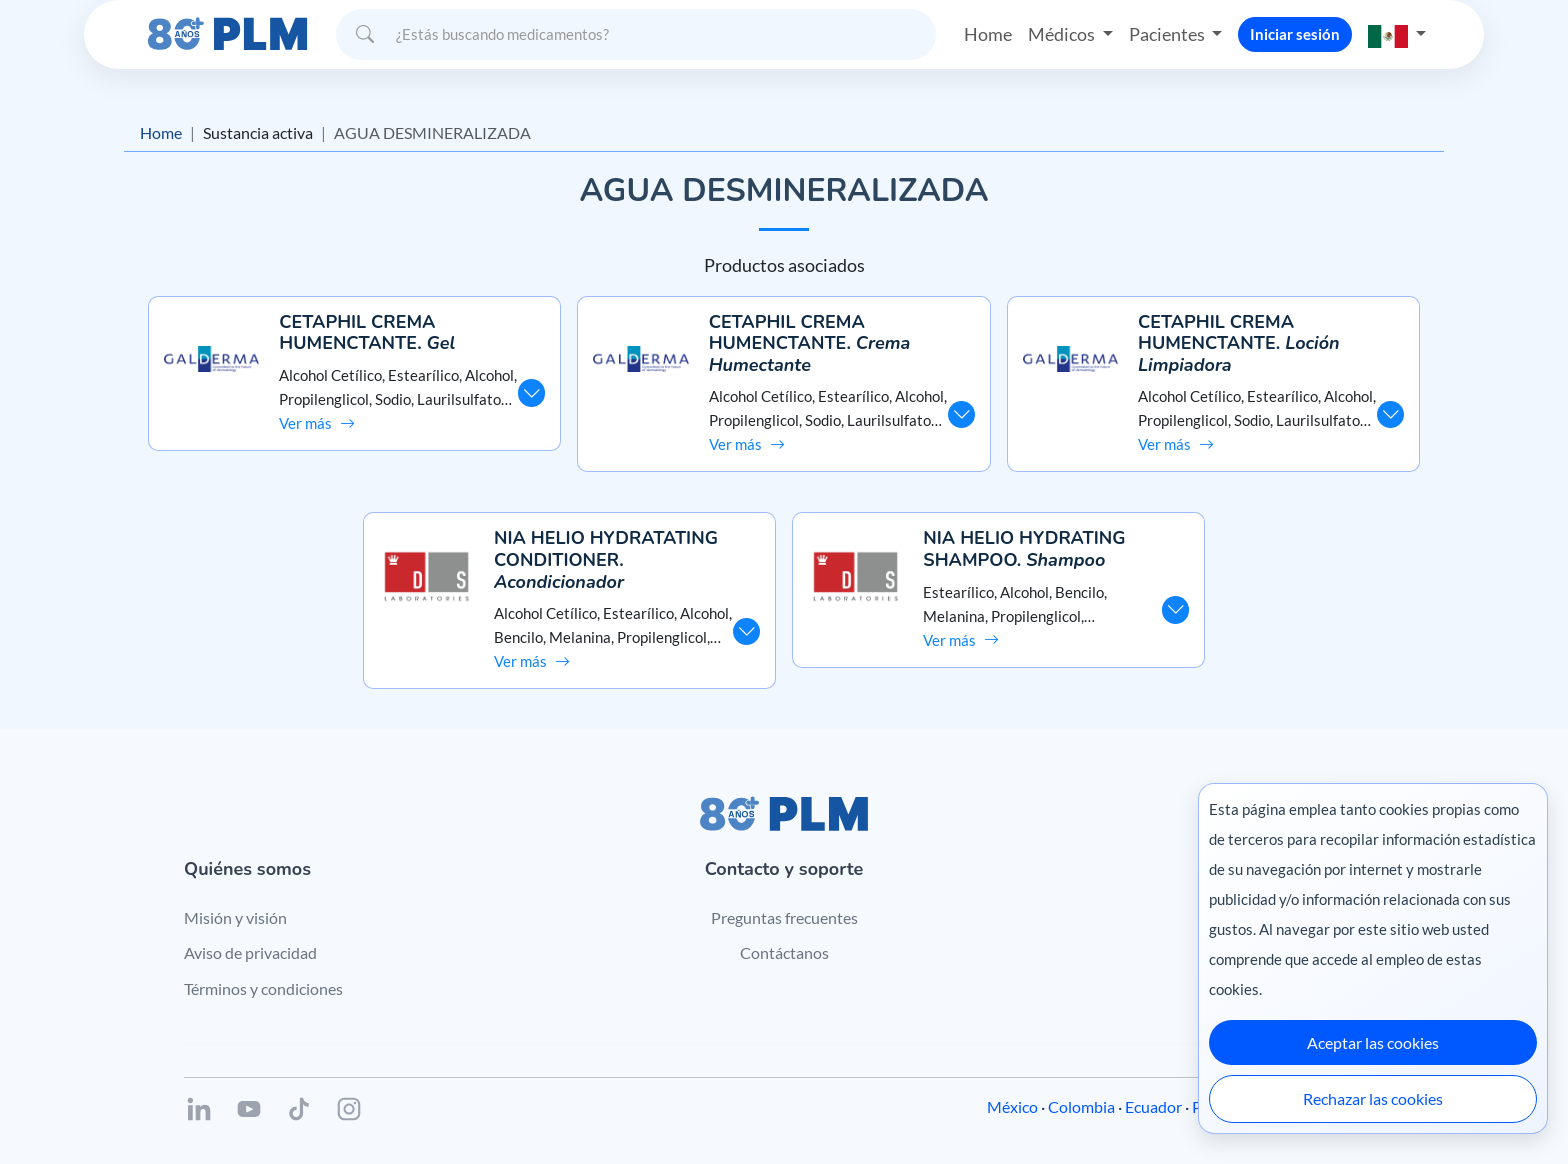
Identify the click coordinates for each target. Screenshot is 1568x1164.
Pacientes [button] (1168, 34)
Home (988, 34)
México (1012, 1106)
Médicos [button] (1063, 34)
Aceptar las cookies (1373, 1042)
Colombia (1081, 1106)
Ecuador (1153, 1106)
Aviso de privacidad (250, 952)
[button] (1397, 34)
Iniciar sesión (1295, 34)
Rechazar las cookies (1373, 1098)
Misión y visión (235, 917)
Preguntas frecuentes (784, 917)
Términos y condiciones (263, 988)
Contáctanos (784, 952)
